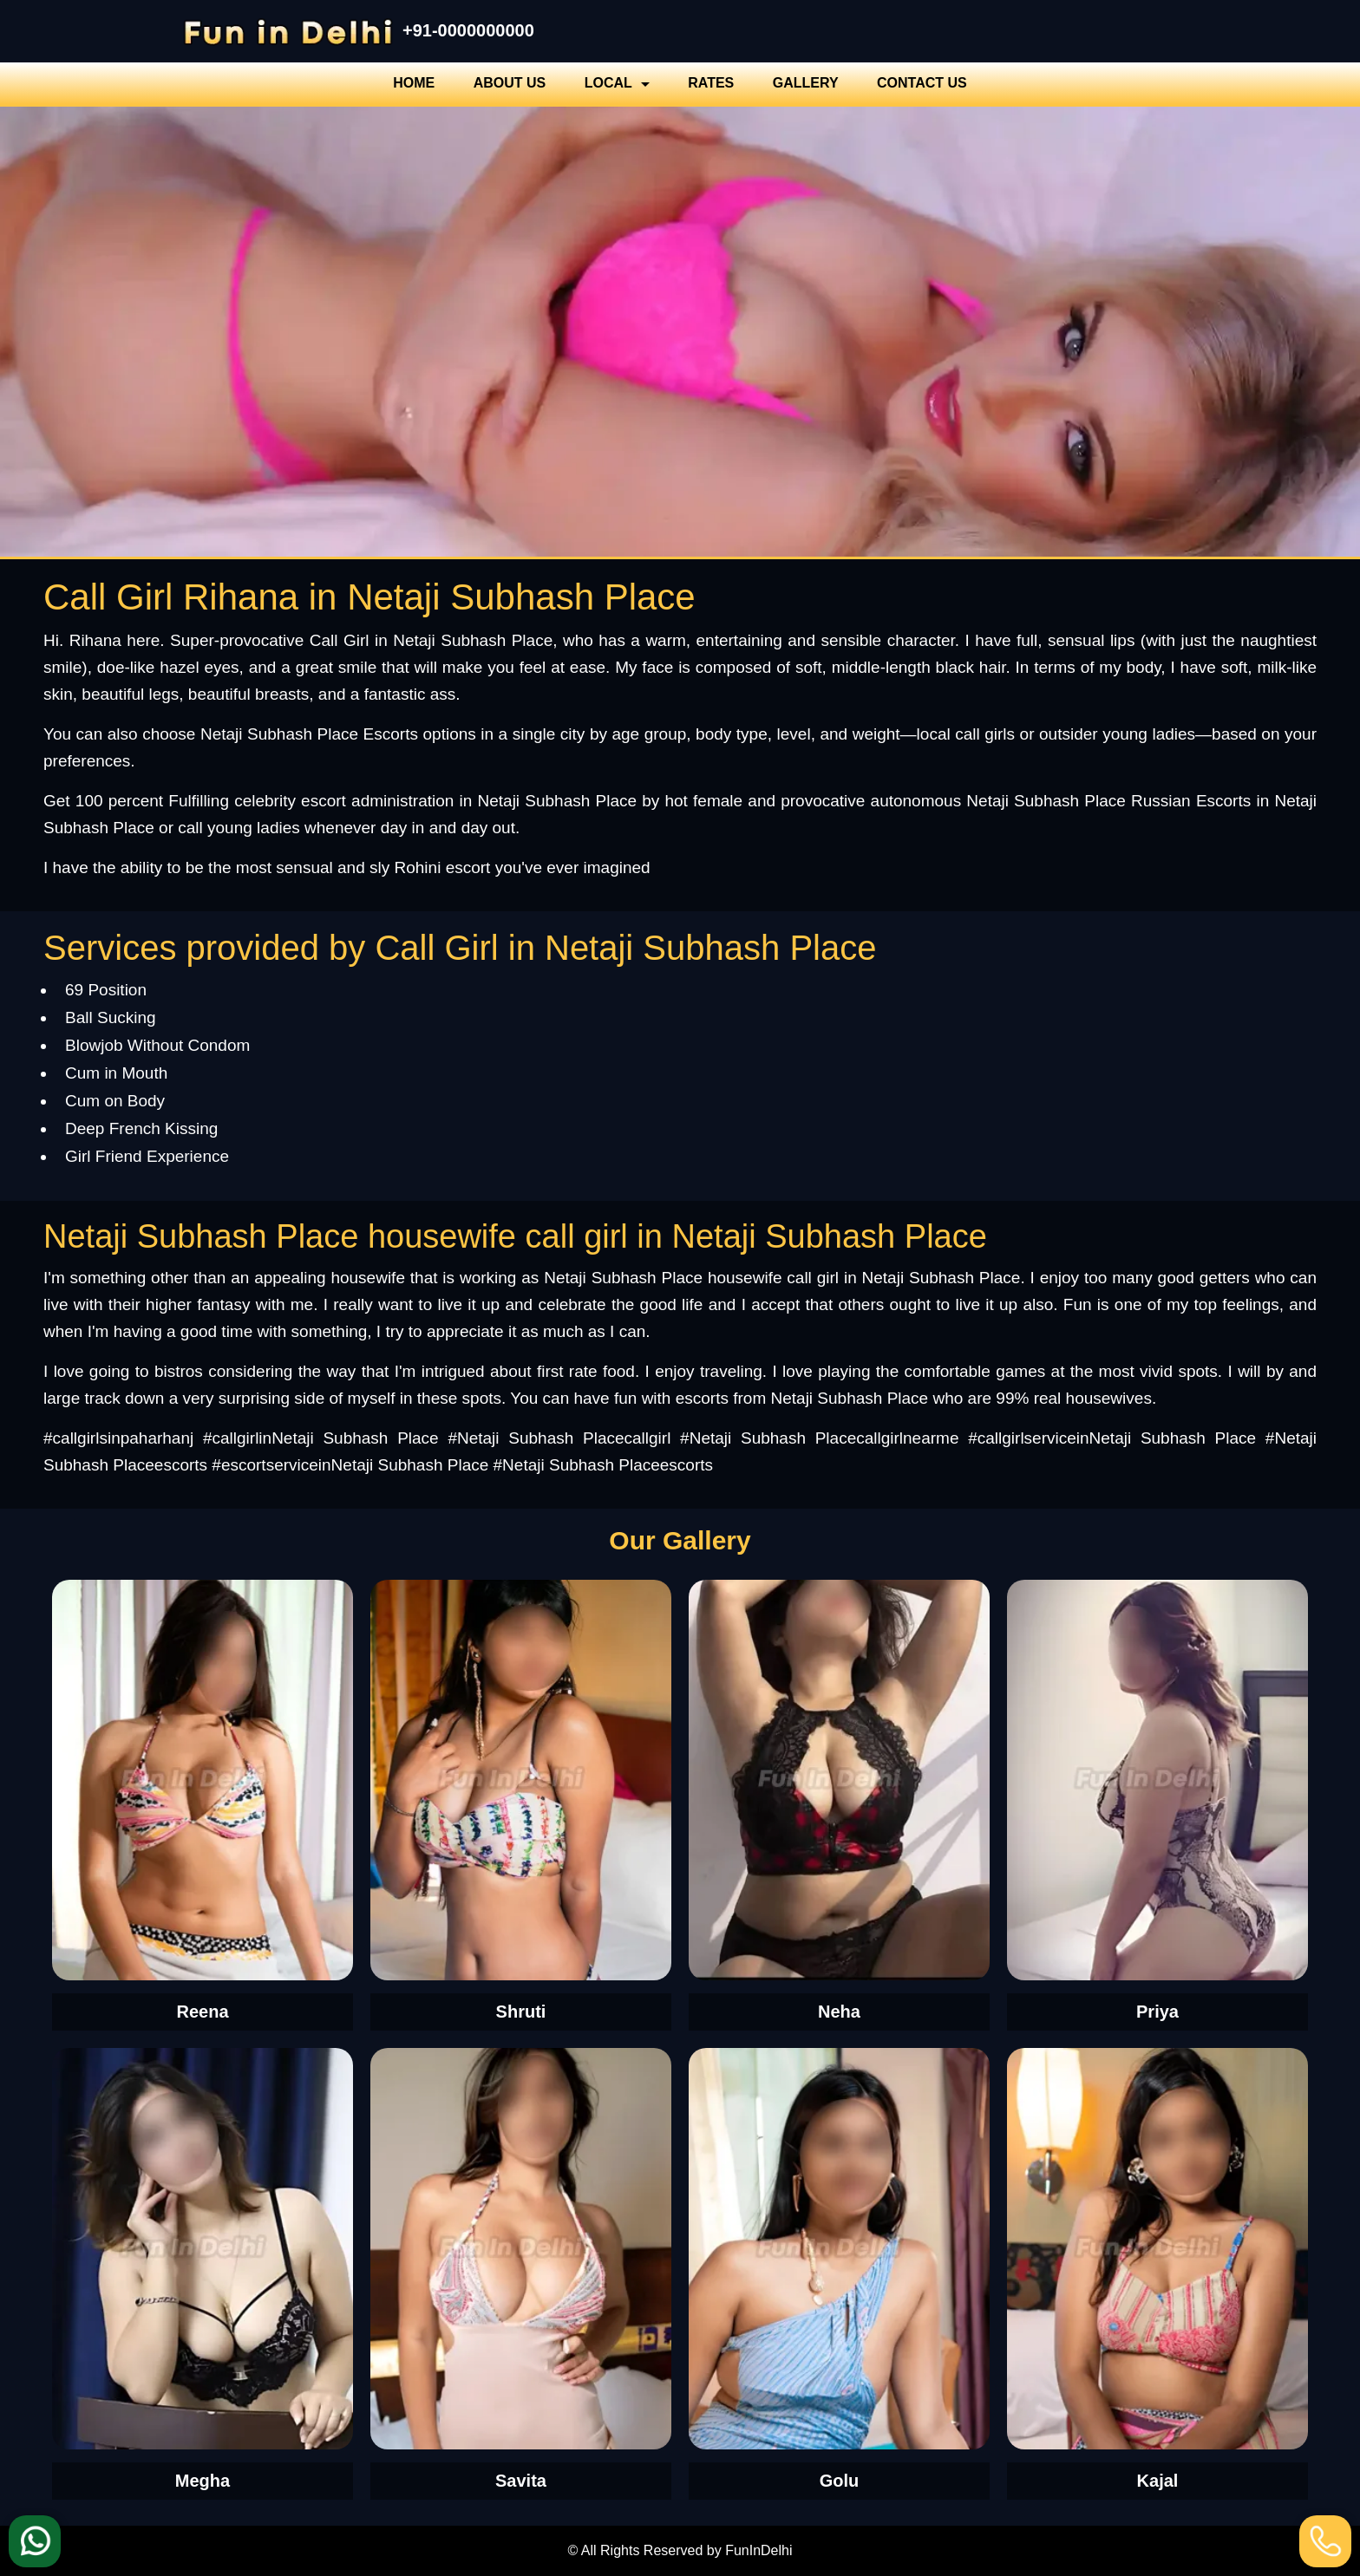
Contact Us (922, 82)
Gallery (806, 82)
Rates (711, 82)
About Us (510, 82)
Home (414, 82)
